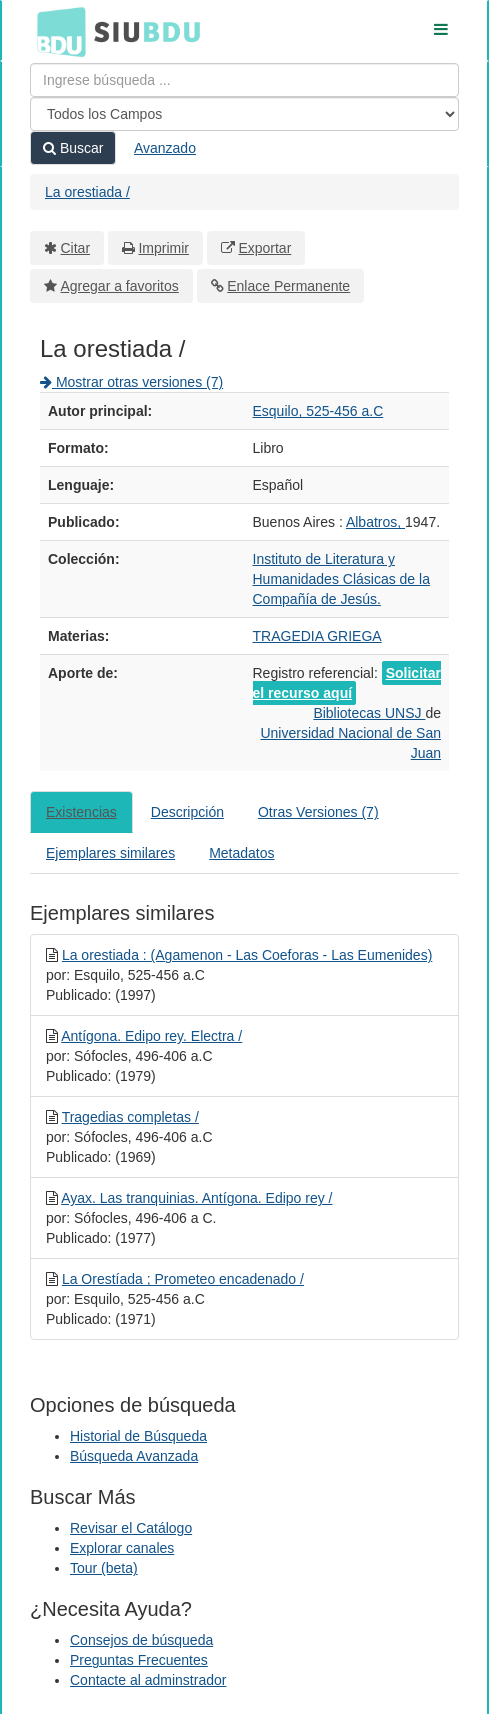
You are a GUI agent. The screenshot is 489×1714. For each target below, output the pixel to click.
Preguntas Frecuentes (139, 1660)
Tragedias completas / (130, 1117)
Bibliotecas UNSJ (369, 713)
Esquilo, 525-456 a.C (318, 411)
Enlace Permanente (288, 286)
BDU (56, 31)
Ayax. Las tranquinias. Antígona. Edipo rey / (196, 1198)
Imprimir (163, 248)
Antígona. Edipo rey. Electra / (151, 1036)
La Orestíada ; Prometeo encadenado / (183, 1279)
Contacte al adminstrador (148, 1680)
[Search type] (244, 114)
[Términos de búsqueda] (244, 80)
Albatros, (375, 522)
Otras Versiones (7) (318, 812)
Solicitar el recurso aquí (347, 683)
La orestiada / (87, 192)
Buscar (73, 148)
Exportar (264, 248)
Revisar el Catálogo (131, 1528)
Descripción (187, 812)
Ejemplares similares (110, 853)
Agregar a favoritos (120, 286)
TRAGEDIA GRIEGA (317, 636)
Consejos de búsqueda (141, 1640)
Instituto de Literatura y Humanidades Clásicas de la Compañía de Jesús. (341, 579)
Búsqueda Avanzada (134, 1456)
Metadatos (241, 853)
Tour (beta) (104, 1568)
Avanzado (165, 148)
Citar (76, 248)
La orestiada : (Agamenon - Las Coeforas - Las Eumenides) (247, 955)
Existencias (81, 812)
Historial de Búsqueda (138, 1436)
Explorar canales (122, 1548)
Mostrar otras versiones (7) (131, 382)
